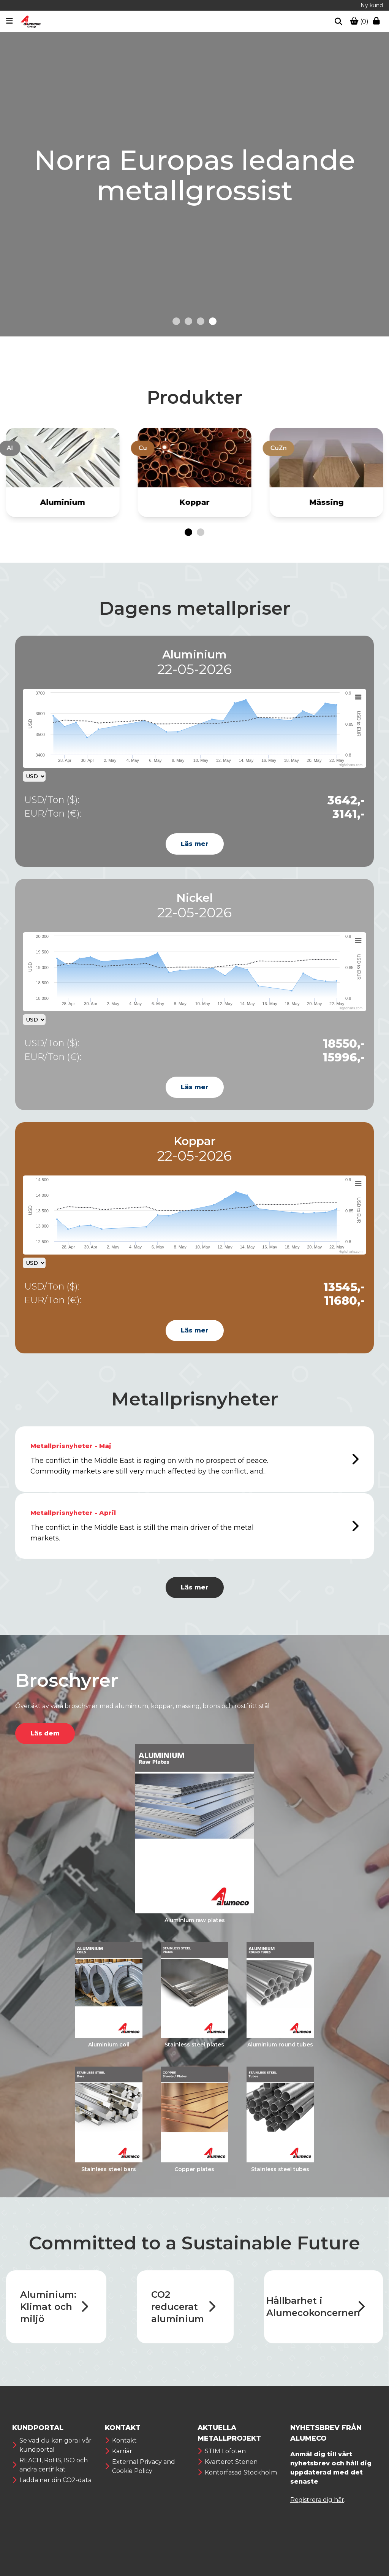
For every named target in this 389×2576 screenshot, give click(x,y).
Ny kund (372, 5)
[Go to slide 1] (176, 321)
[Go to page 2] (200, 532)
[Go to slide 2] (188, 321)
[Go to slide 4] (213, 321)
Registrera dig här (317, 2499)
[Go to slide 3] (200, 321)
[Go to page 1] (188, 532)
